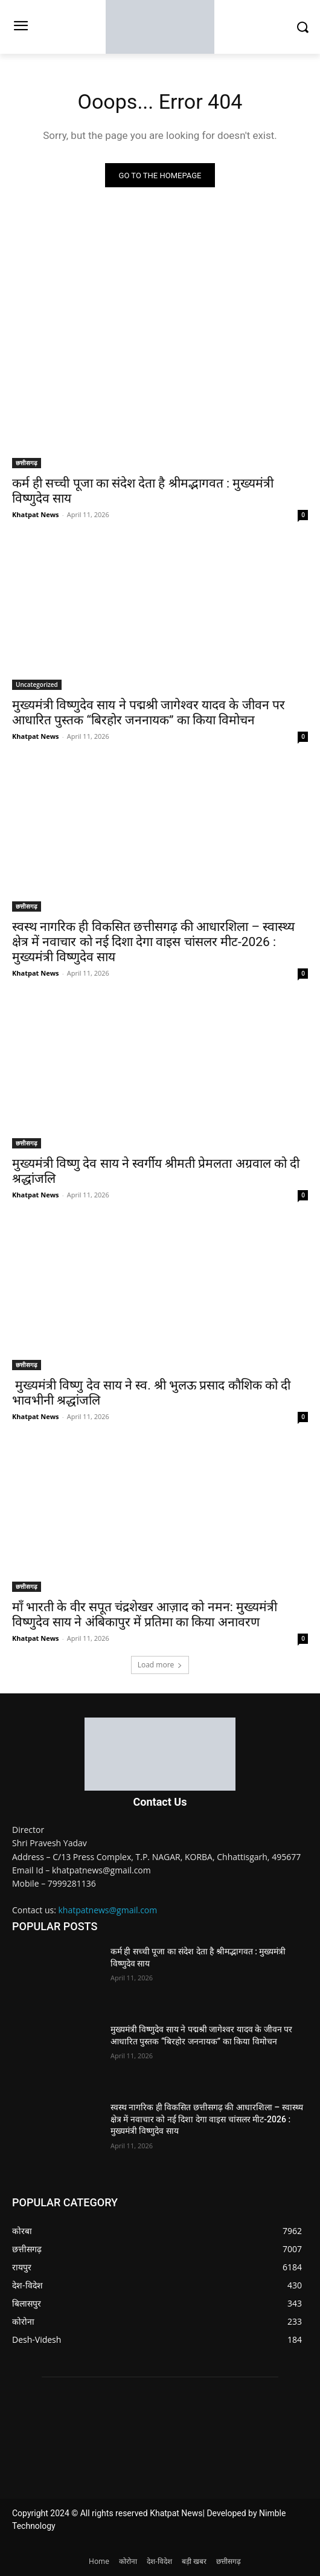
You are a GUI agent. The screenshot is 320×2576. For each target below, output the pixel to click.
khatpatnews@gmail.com (108, 1910)
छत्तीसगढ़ (26, 463)
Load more (160, 1665)
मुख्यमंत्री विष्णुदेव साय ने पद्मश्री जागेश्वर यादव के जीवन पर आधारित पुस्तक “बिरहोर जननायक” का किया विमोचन (148, 712)
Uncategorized (37, 684)
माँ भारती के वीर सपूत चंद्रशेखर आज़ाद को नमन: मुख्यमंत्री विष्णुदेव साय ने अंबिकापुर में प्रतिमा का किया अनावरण (144, 1614)
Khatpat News (35, 514)
